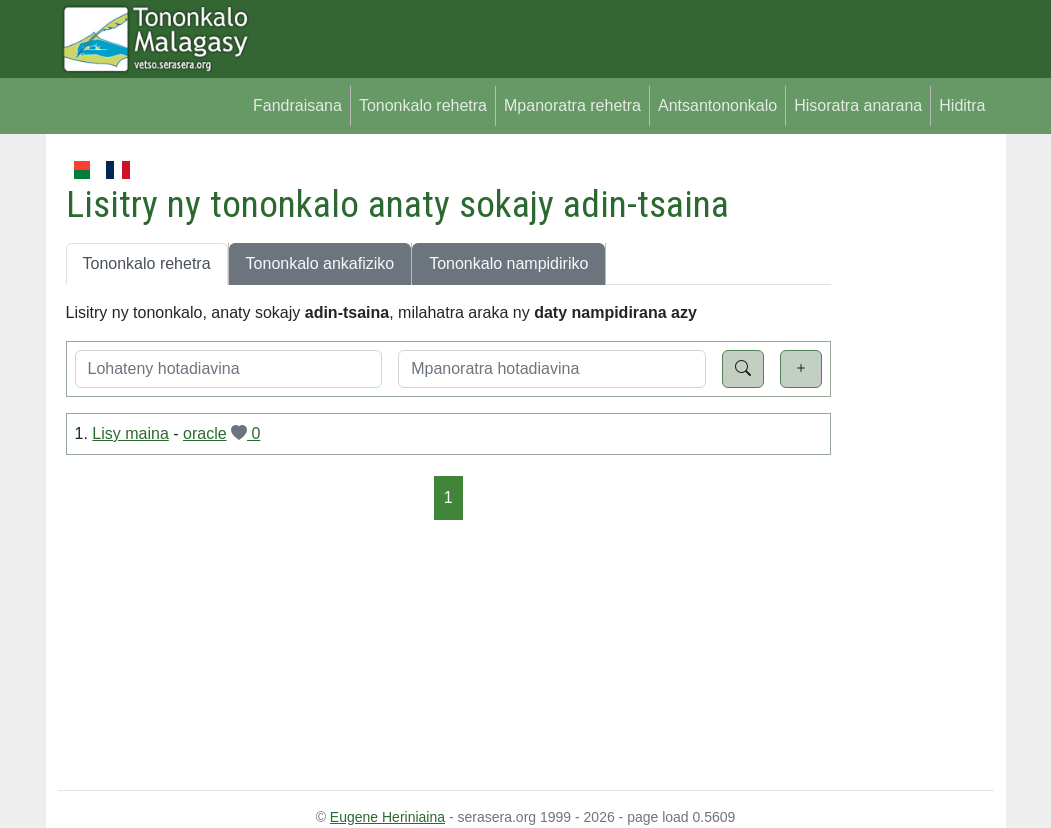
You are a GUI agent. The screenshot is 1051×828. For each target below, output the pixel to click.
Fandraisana (297, 105)
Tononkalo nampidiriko (508, 263)
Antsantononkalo (717, 105)
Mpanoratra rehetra (572, 105)
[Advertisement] (912, 458)
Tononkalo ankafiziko (320, 263)
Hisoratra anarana (858, 105)
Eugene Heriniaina (387, 817)
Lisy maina (130, 433)
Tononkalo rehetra (423, 105)
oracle (205, 433)
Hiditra (962, 105)
